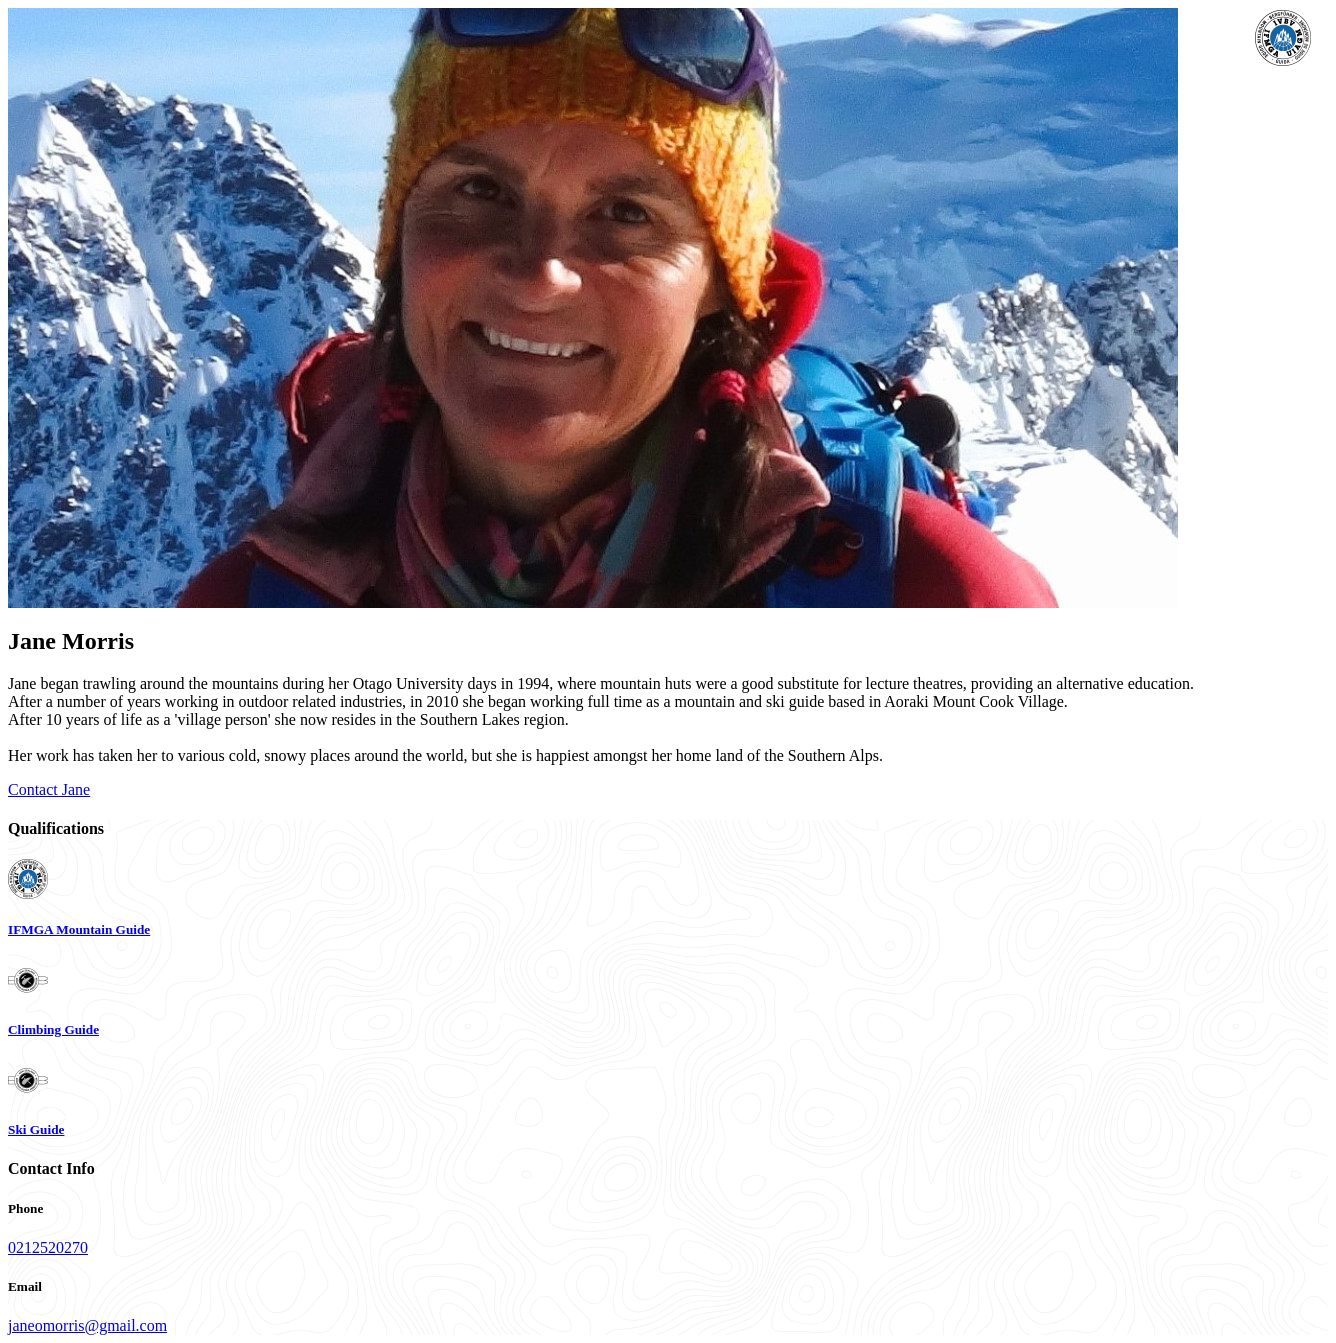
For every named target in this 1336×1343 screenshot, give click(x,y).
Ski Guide (36, 1129)
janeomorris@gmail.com (87, 1325)
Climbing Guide (53, 1029)
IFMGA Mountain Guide (79, 929)
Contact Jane (49, 789)
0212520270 (48, 1247)
